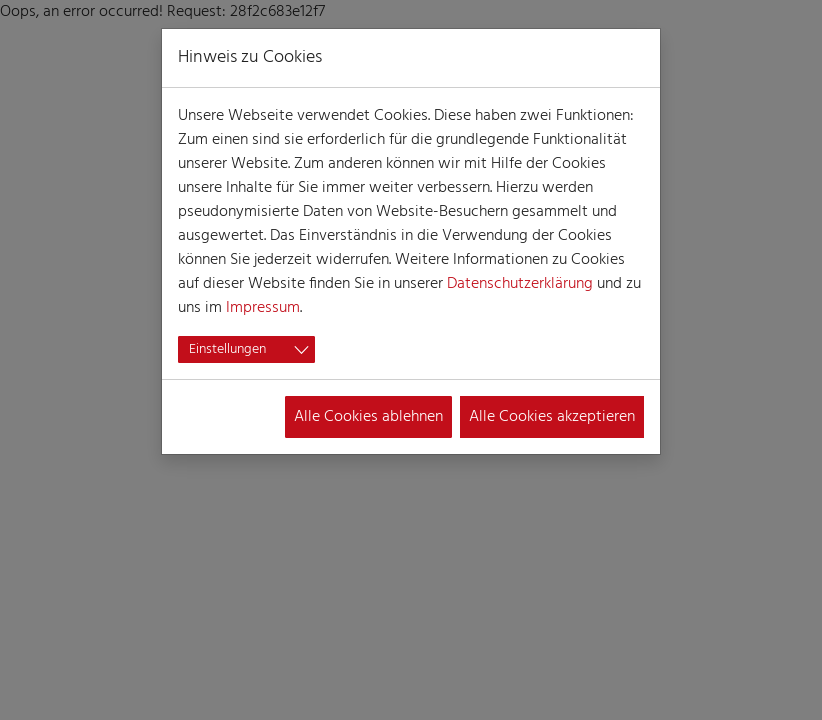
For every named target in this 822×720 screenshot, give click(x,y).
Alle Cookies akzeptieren (552, 417)
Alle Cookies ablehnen (368, 417)
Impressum (263, 308)
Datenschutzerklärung (520, 284)
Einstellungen (227, 349)
